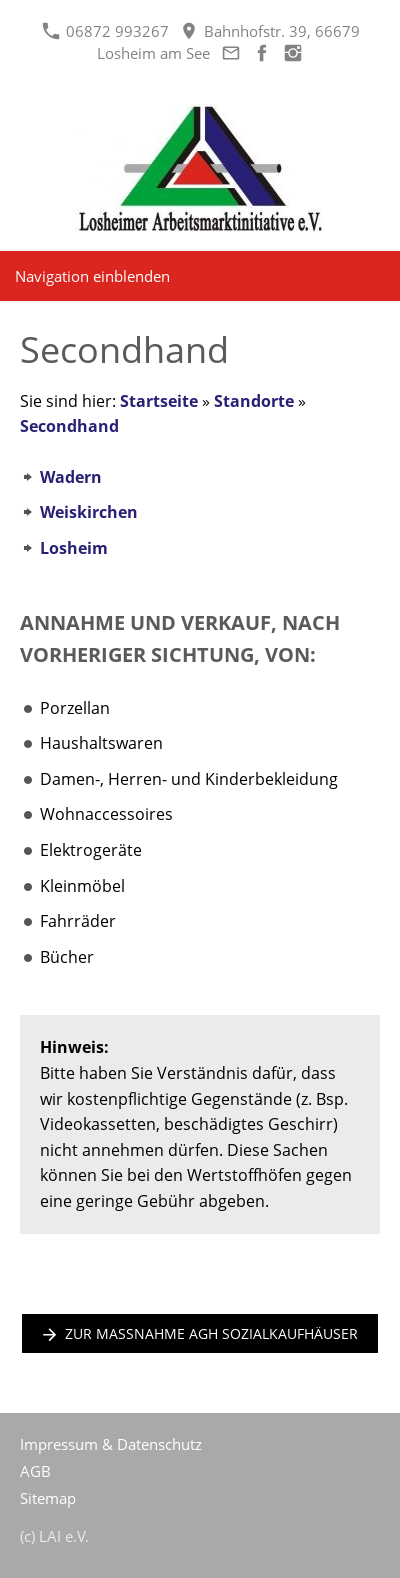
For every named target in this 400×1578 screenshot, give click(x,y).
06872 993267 (105, 31)
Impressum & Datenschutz (111, 1444)
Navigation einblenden (92, 276)
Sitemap (48, 1498)
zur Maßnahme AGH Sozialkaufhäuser (199, 1333)
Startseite (159, 401)
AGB (35, 1471)
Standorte (254, 401)
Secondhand (69, 426)
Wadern (71, 477)
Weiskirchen (89, 512)
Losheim (74, 548)
